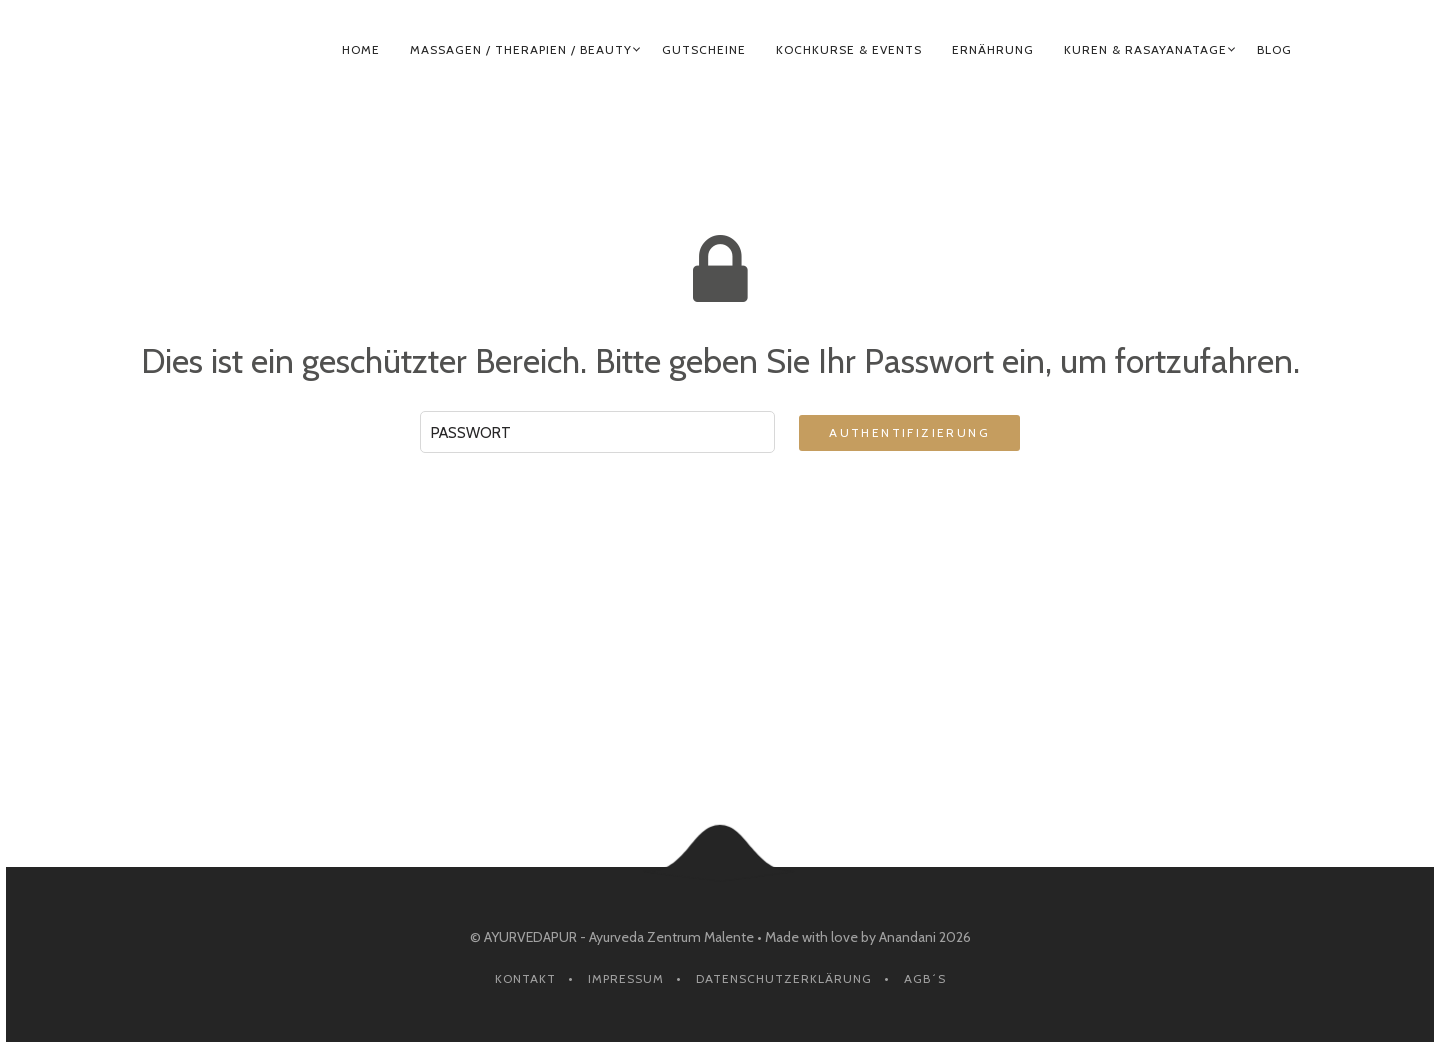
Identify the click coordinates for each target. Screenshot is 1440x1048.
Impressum (626, 978)
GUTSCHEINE (704, 49)
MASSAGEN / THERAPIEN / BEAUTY (521, 49)
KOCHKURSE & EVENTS (849, 49)
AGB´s (925, 978)
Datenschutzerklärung (784, 978)
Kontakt (525, 978)
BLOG (1274, 49)
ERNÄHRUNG (993, 49)
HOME (361, 49)
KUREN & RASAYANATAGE (1145, 49)
